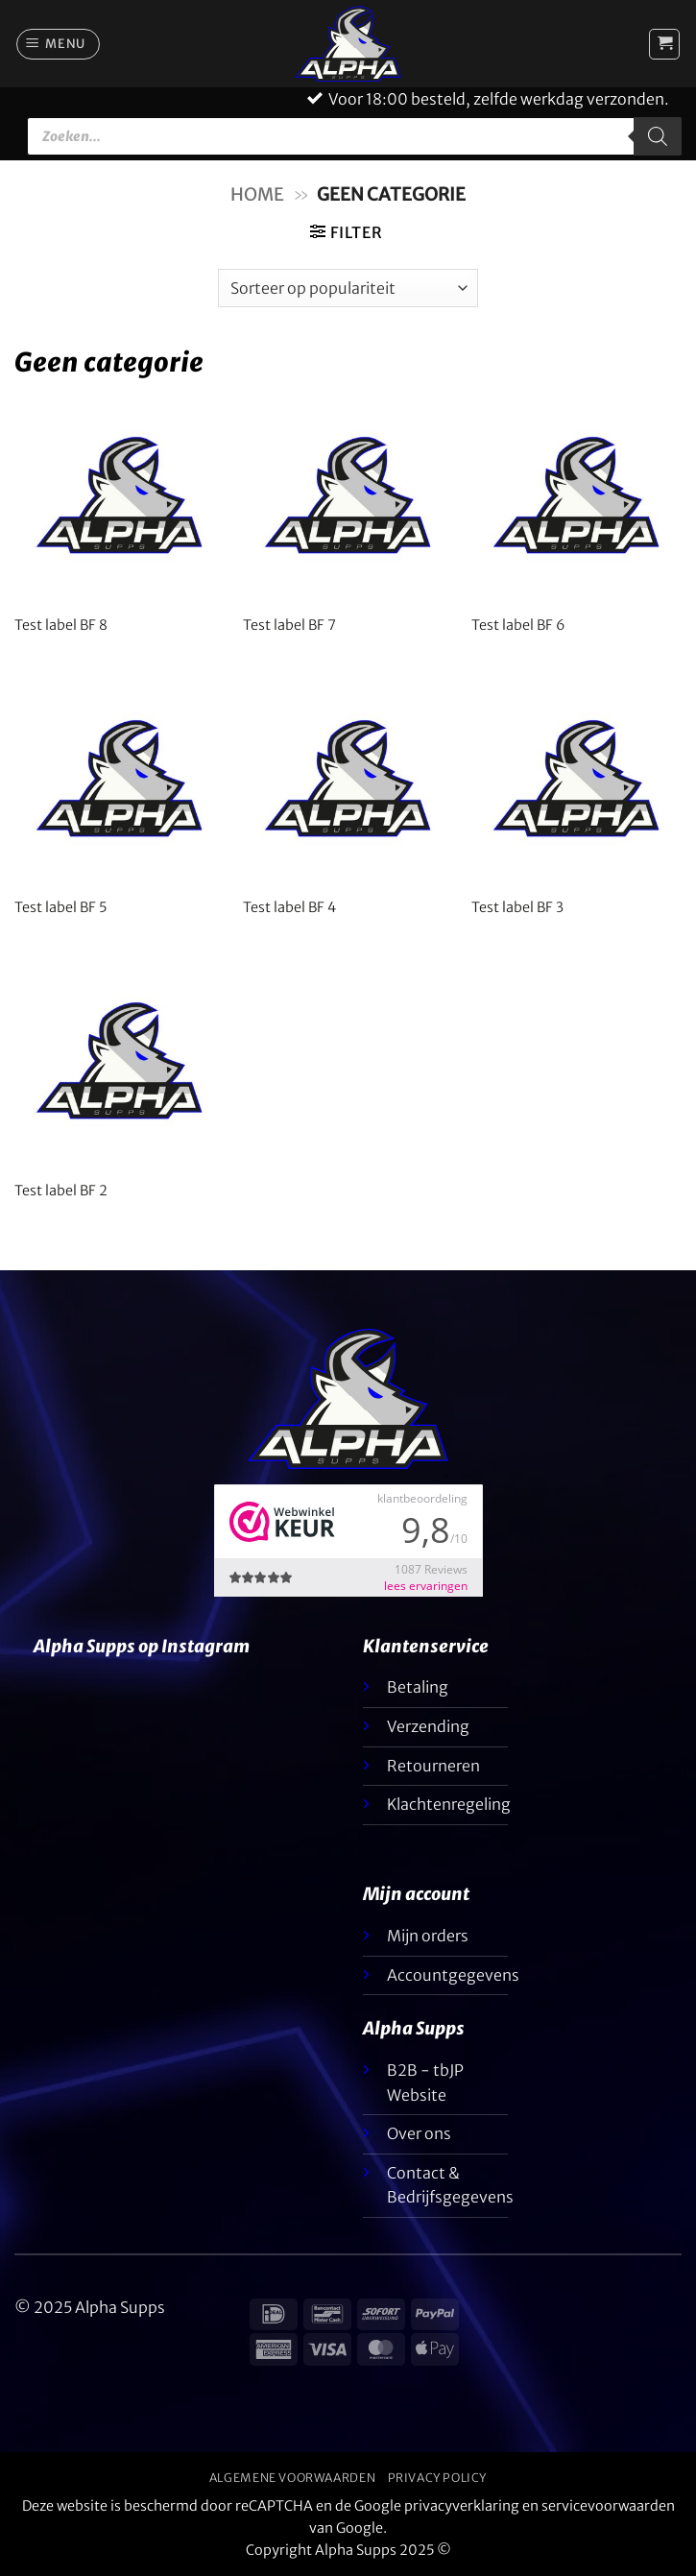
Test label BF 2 (61, 1190)
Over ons (419, 2133)
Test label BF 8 (61, 625)
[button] (58, 44)
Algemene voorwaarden (292, 2477)
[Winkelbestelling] (347, 288)
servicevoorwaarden (608, 2506)
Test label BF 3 (517, 907)
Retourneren (433, 1765)
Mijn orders (427, 1935)
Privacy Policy (438, 2477)
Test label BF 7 (289, 625)
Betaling (417, 1687)
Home (257, 194)
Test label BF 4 (289, 907)
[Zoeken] (658, 136)
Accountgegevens (453, 1975)
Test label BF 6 (518, 625)
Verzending (428, 1726)
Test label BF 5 (60, 907)
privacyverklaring (461, 2506)
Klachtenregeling (449, 1804)
